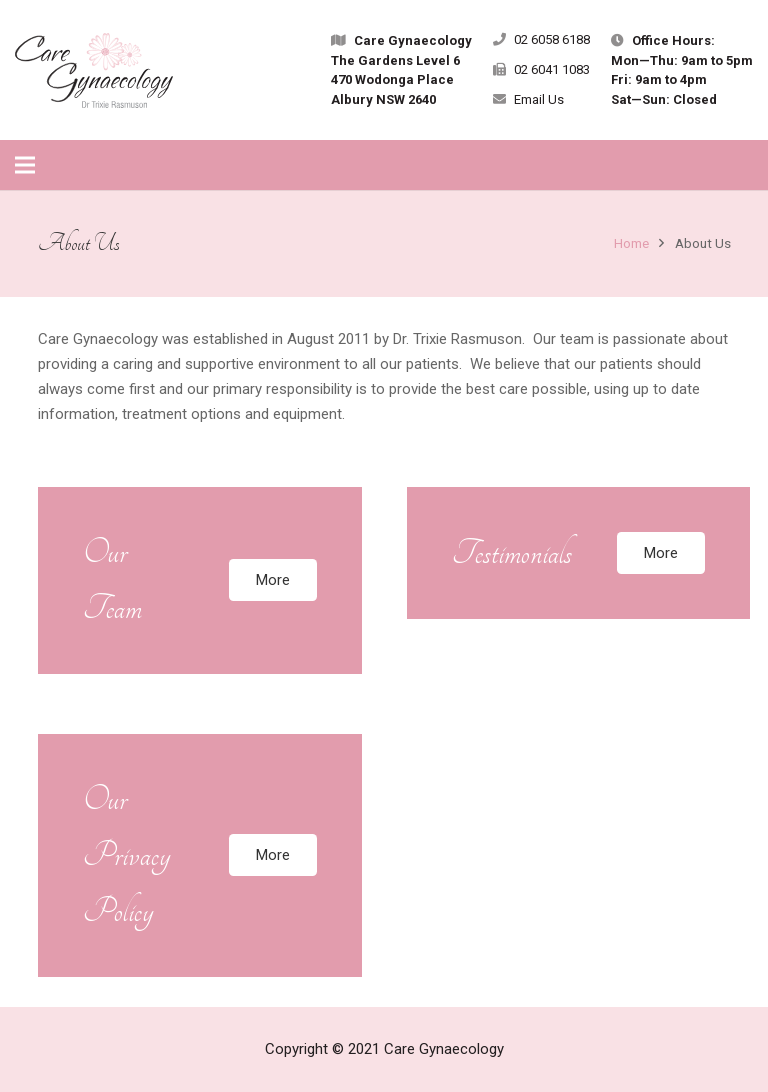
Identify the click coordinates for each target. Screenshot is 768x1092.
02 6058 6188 (552, 39)
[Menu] (25, 165)
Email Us (539, 99)
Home (631, 243)
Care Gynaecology (444, 1049)
